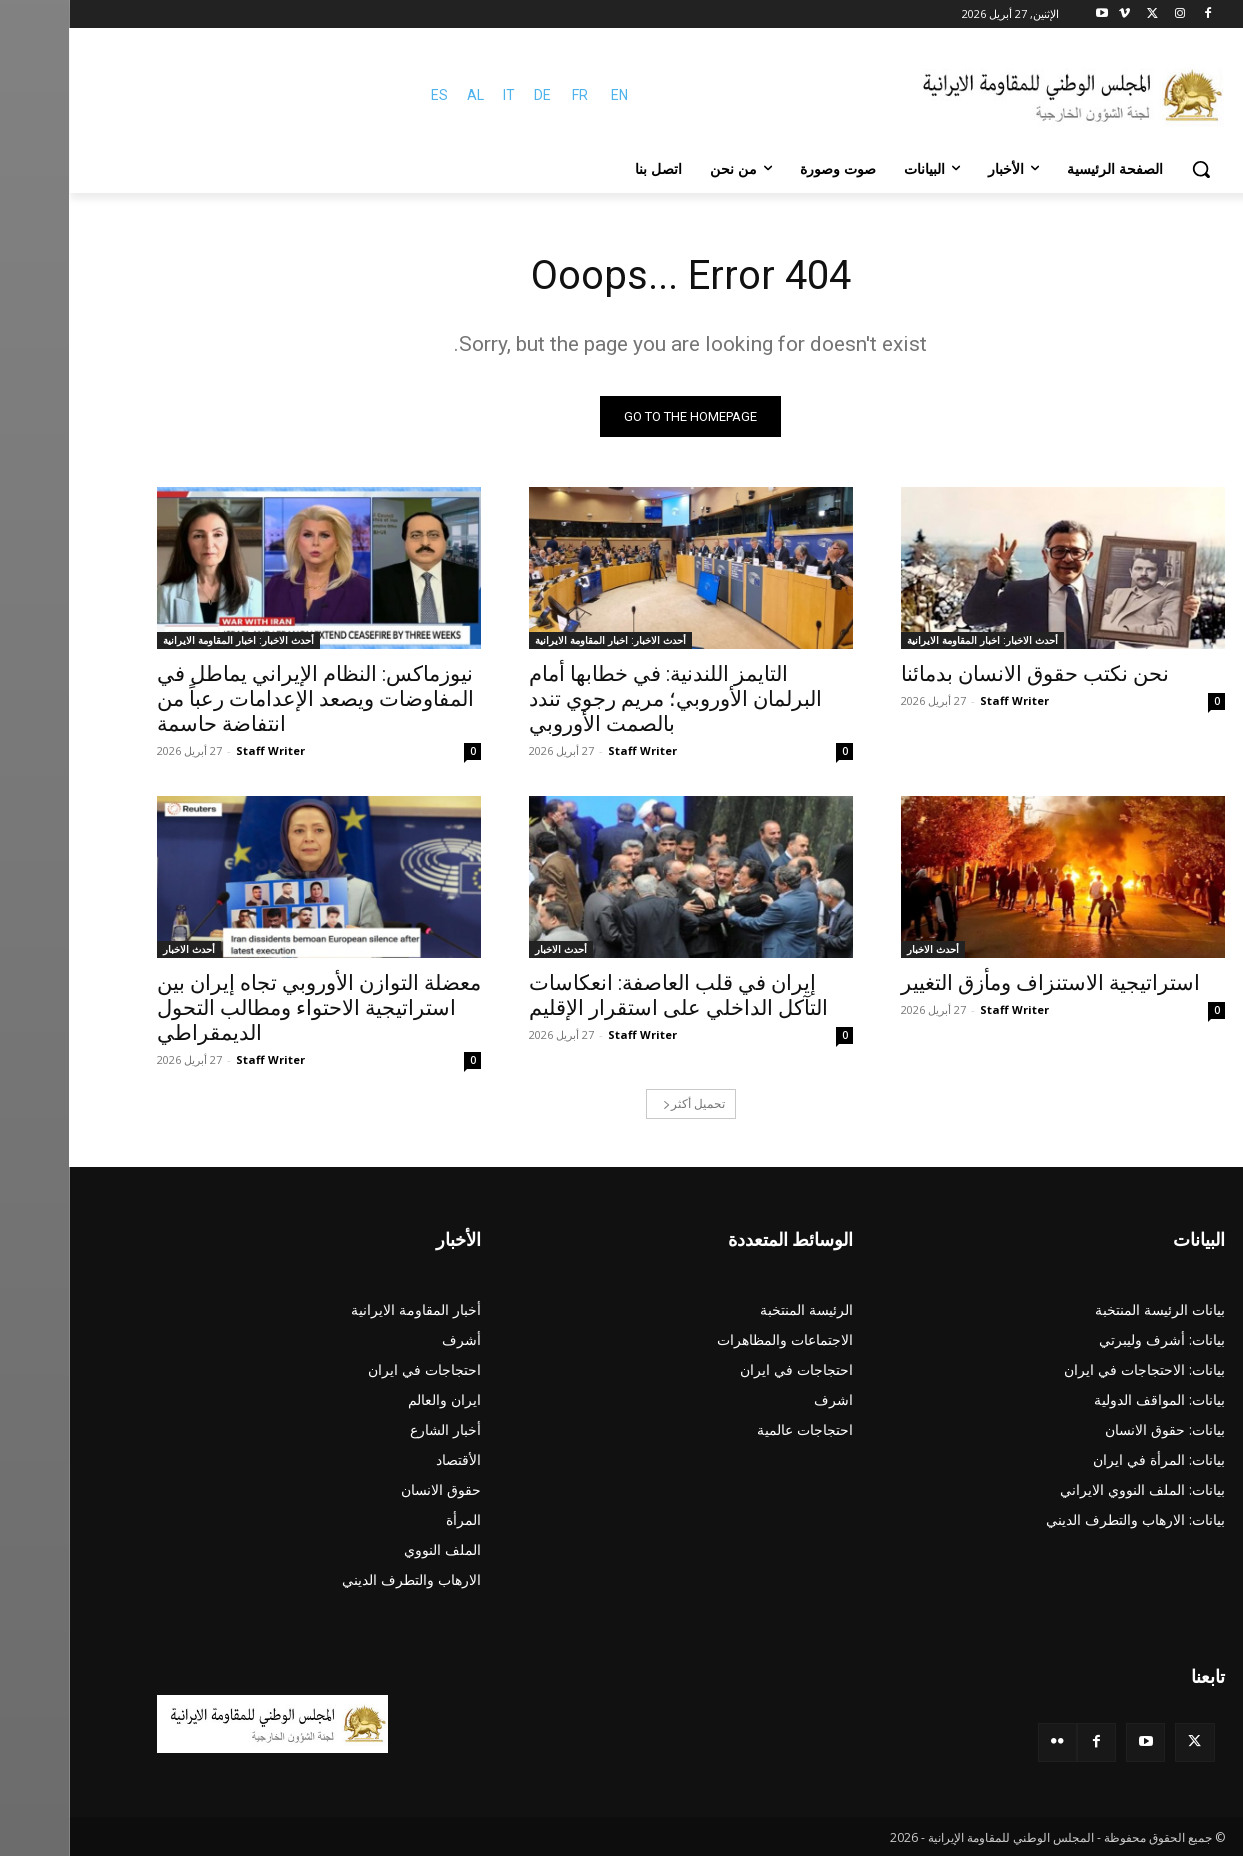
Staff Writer (945, 700)
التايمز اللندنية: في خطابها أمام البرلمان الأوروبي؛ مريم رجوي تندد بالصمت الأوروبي (606, 699)
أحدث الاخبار (864, 949)
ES (370, 95)
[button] (1132, 169)
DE (473, 95)
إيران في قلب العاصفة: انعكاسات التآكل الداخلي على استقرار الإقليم (609, 995)
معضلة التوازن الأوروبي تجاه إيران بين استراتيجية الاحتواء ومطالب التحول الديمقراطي (250, 1008)
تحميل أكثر (625, 1103)
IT (440, 95)
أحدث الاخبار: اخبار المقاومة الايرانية (913, 640)
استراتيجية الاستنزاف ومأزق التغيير (981, 983)
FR (511, 95)
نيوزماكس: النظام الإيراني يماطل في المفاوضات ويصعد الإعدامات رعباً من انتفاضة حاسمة (246, 699)
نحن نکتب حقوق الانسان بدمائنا (966, 674)
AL (406, 95)
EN (550, 95)
